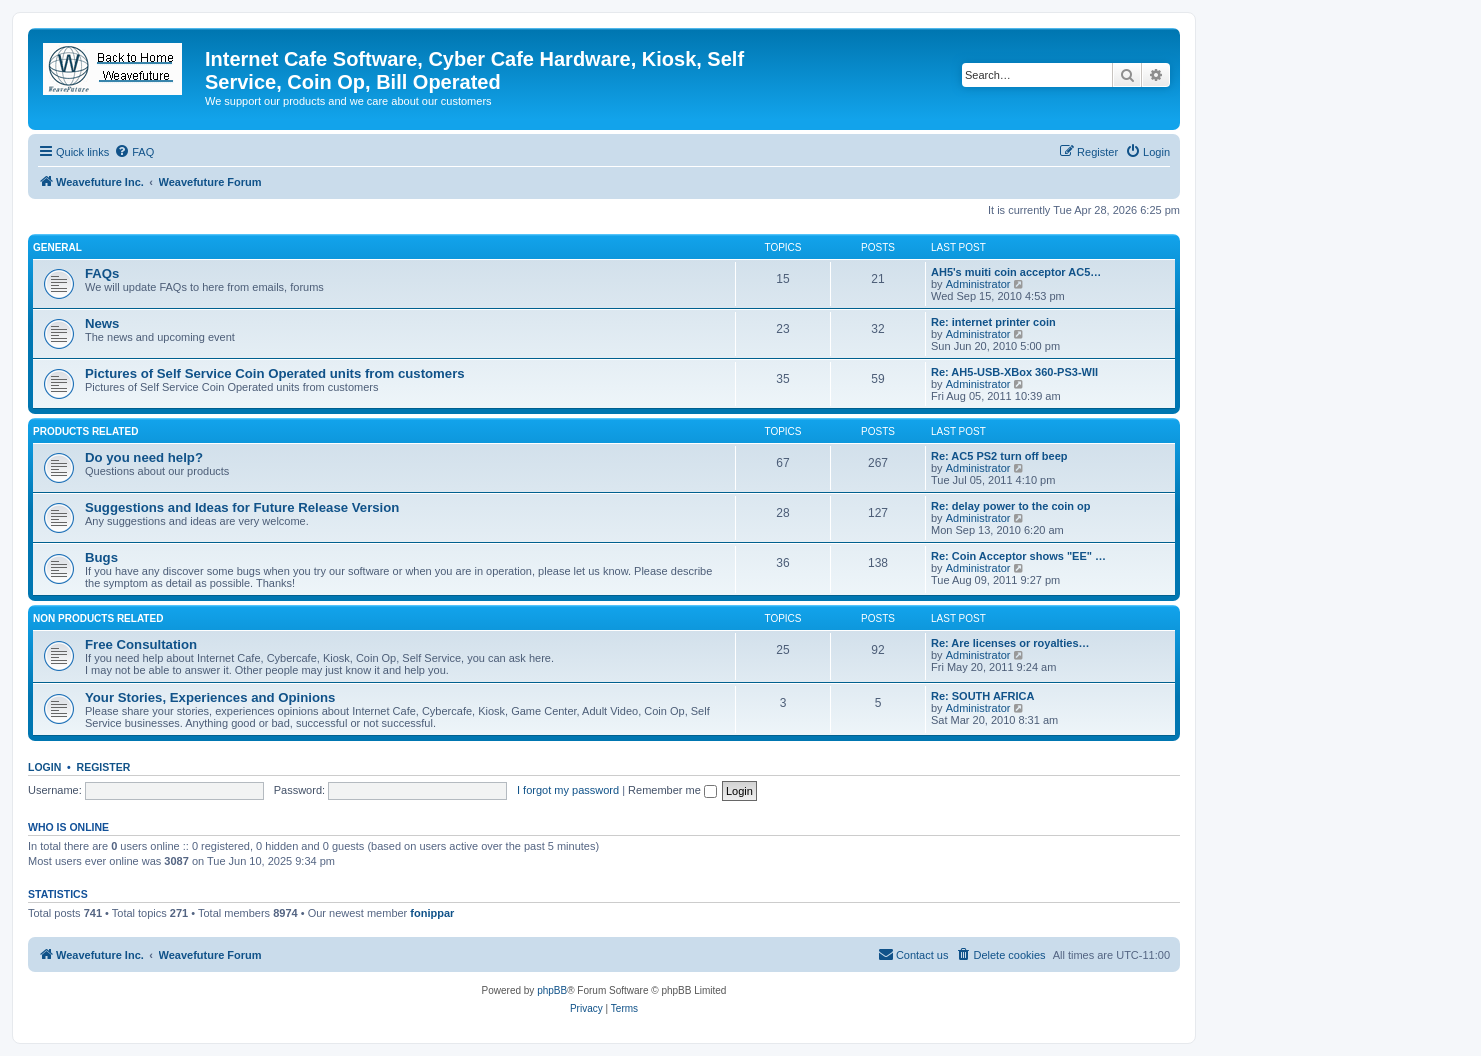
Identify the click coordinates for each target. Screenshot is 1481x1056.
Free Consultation (141, 644)
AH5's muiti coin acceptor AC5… (1016, 272)
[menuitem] (134, 152)
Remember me (672, 790)
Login (44, 767)
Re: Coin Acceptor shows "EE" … (1018, 556)
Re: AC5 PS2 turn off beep (999, 456)
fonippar (432, 913)
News (102, 323)
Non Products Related (98, 618)
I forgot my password (568, 790)
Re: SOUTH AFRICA (982, 696)
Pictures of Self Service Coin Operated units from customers (275, 373)
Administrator (978, 284)
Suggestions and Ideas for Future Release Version (242, 507)
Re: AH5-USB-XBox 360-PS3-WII (1014, 372)
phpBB (552, 990)
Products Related (85, 431)
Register (104, 767)
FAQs (102, 273)
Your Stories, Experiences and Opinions (210, 697)
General (57, 247)
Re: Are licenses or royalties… (1010, 643)
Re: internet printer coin (993, 322)
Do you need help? (144, 457)
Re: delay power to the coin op (1011, 506)
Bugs (101, 557)
